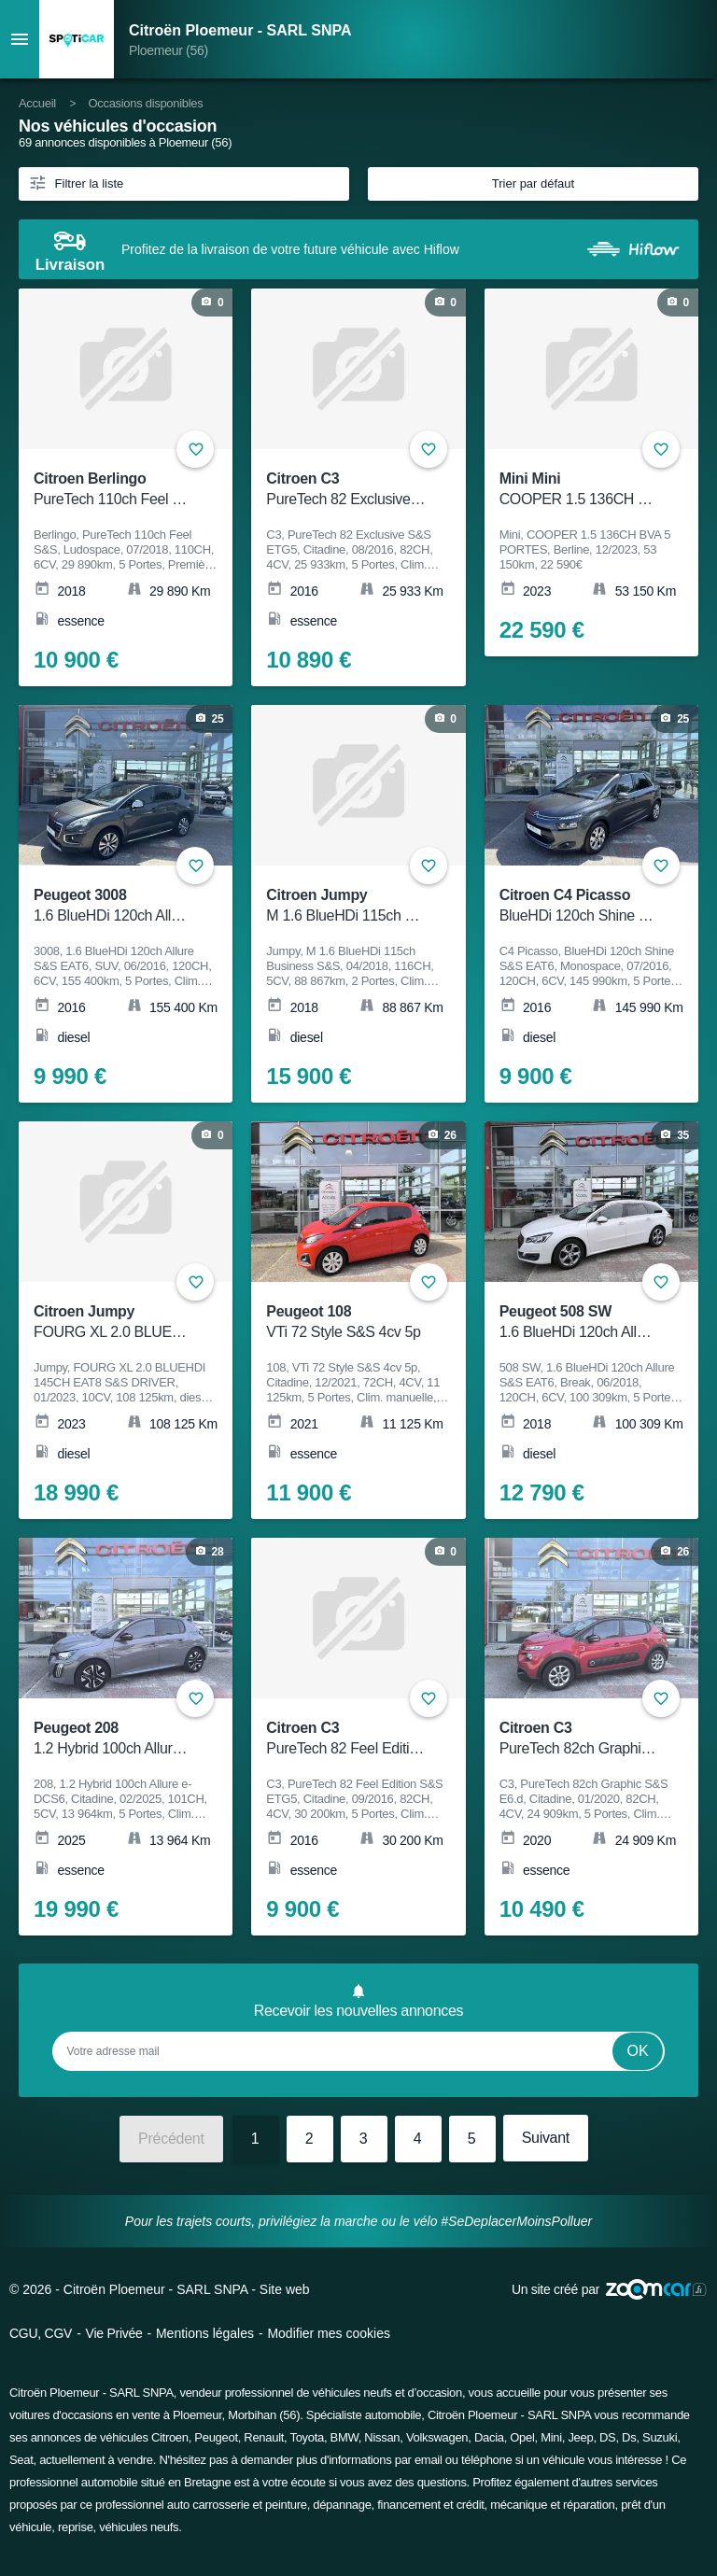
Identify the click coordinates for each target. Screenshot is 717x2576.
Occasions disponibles (145, 103)
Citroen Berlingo (113, 490)
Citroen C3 (346, 490)
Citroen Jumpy (346, 906)
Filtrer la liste (75, 182)
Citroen (170, 2437)
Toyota (306, 2437)
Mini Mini (579, 490)
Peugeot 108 (346, 1322)
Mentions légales (205, 2333)
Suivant (545, 2138)
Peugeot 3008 (113, 906)
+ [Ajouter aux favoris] (661, 449)
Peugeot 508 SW (579, 1322)
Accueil (37, 103)
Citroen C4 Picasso (579, 906)
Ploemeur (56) (168, 50)
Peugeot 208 (113, 1739)
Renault (264, 2437)
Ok (638, 2051)
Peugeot (215, 2437)
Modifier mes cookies (328, 2333)
